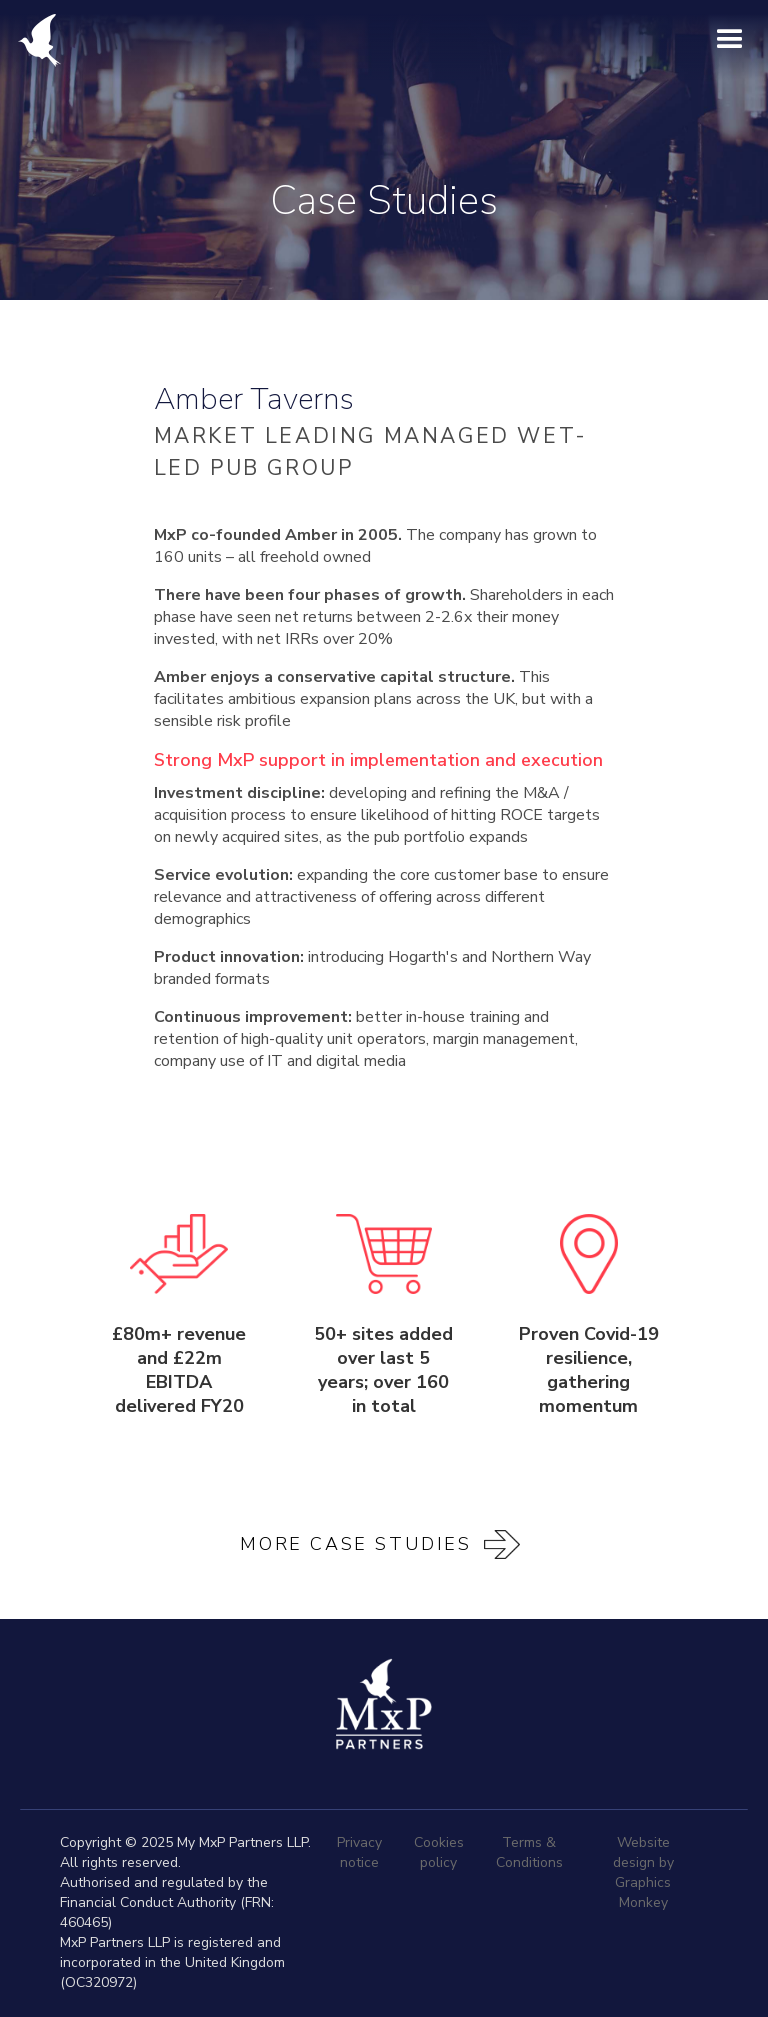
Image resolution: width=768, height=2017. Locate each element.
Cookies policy (439, 1852)
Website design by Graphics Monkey (643, 1872)
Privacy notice (359, 1852)
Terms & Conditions (529, 1852)
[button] (730, 40)
